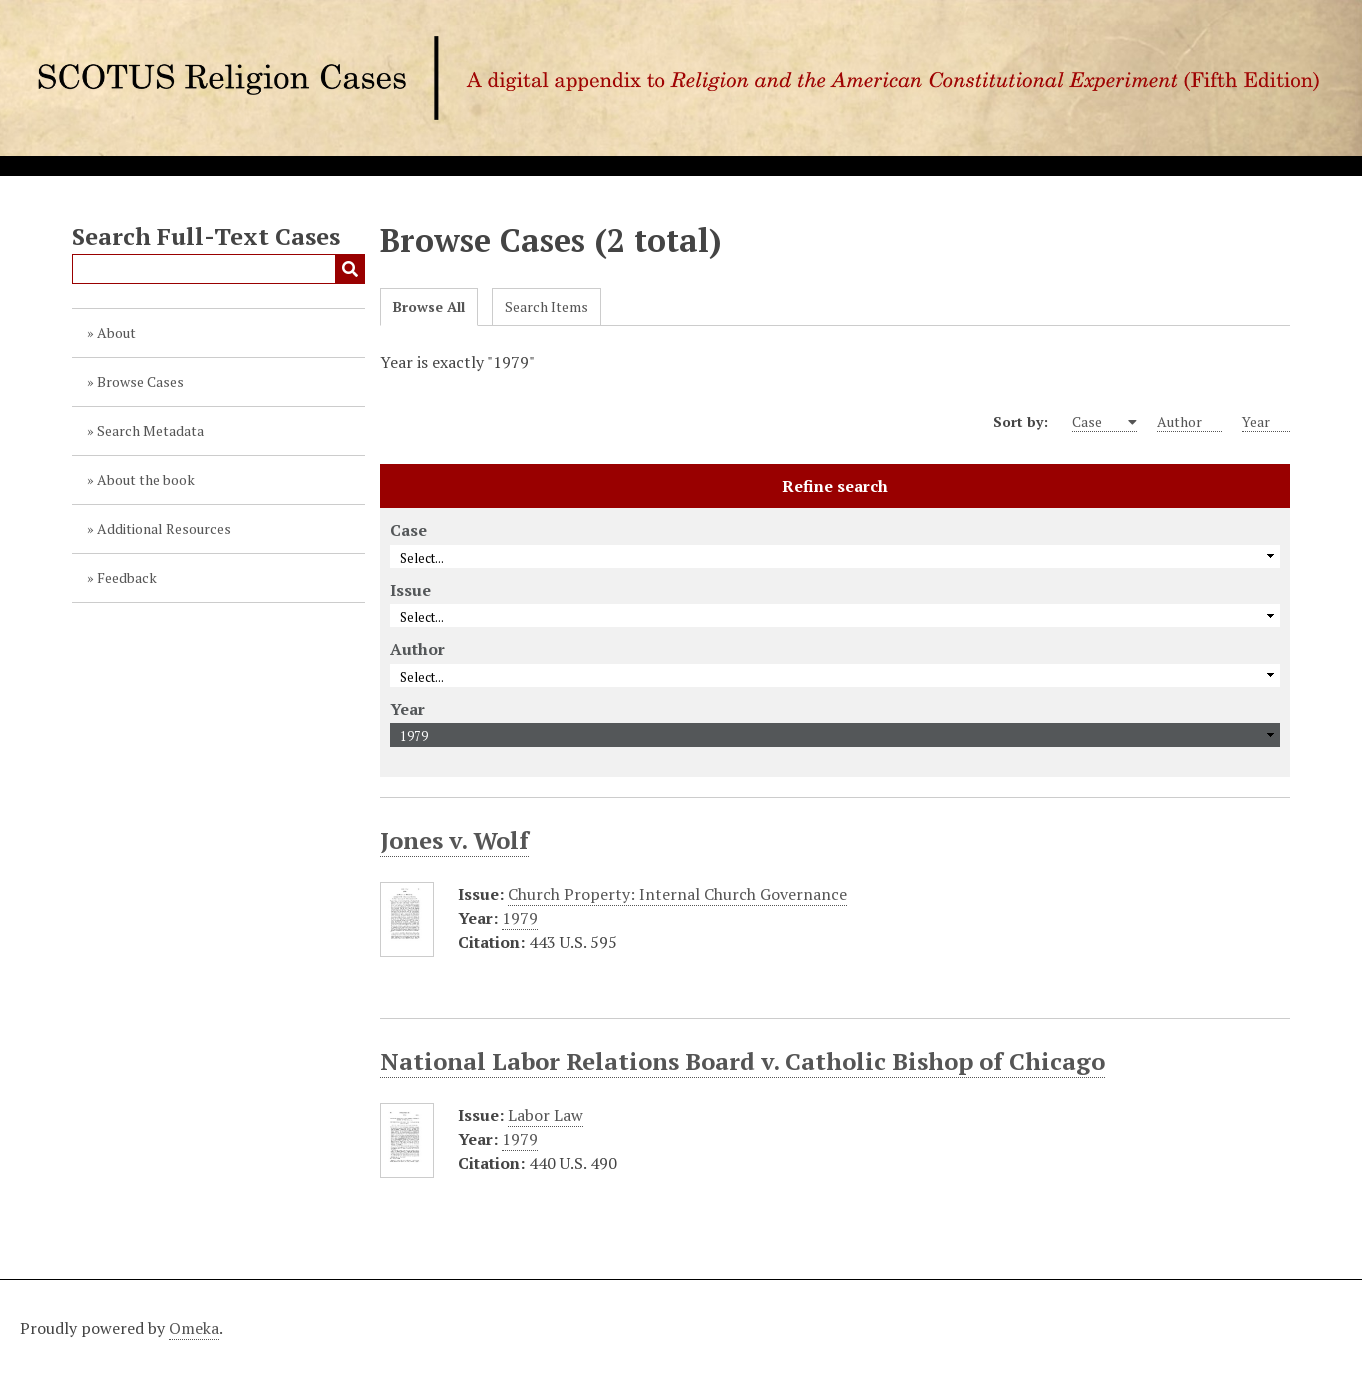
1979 (520, 918)
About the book (146, 479)
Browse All (429, 306)
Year (1266, 422)
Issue (410, 590)
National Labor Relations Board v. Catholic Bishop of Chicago (742, 1061)
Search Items (546, 306)
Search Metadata (150, 430)
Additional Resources (164, 528)
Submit (350, 269)
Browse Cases (140, 381)
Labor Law (545, 1115)
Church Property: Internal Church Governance (677, 894)
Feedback (127, 577)
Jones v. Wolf (454, 840)
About (116, 332)
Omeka (194, 1328)
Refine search (835, 486)
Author (1189, 422)
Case (1098, 422)
